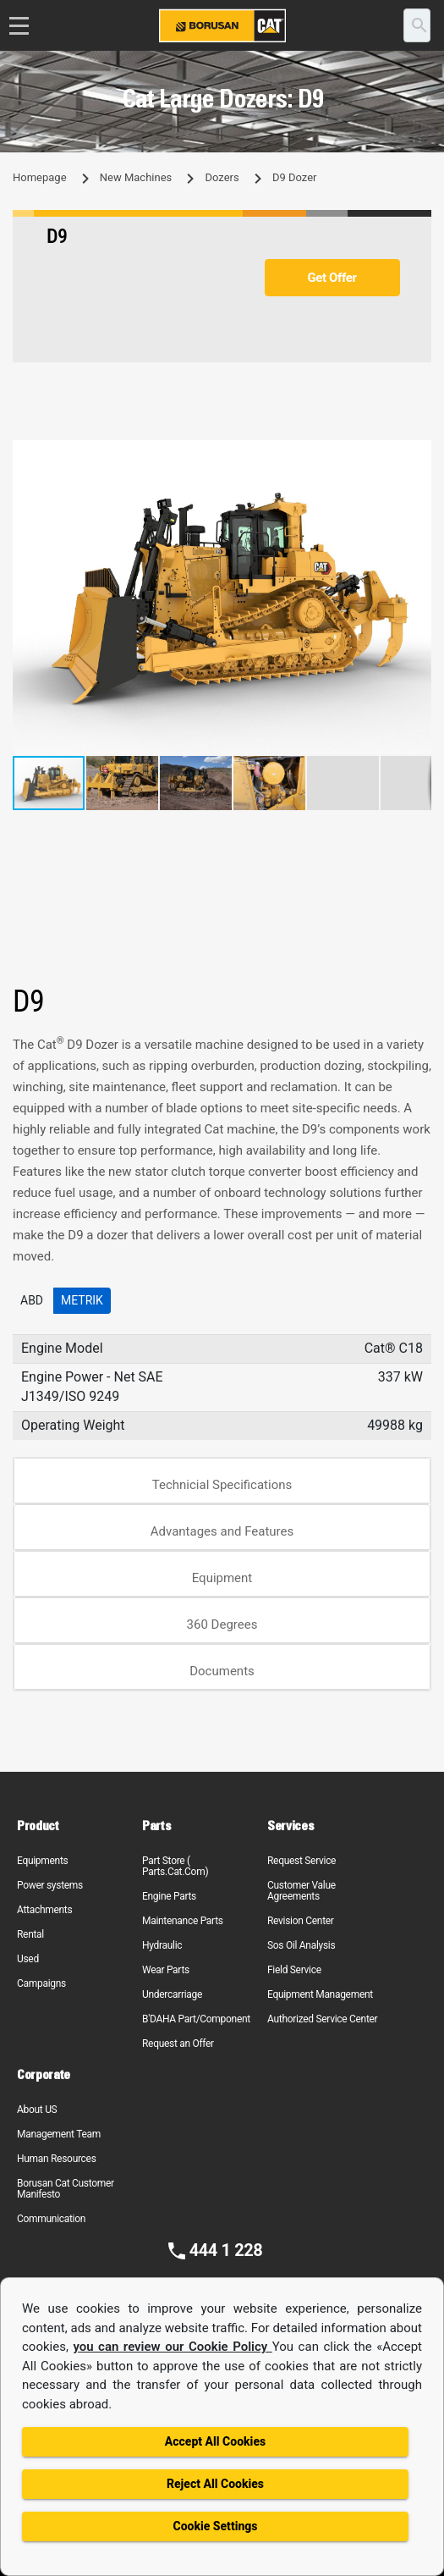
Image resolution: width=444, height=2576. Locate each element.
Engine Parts (169, 1896)
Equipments (42, 1861)
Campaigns (41, 1983)
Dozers (222, 177)
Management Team (59, 2134)
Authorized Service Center (322, 2019)
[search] (416, 25)
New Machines (136, 177)
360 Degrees (222, 1624)
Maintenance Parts (182, 1921)
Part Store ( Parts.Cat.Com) (175, 1866)
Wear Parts (165, 1970)
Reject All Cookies (215, 2484)
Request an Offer (178, 2043)
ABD (31, 1300)
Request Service (301, 1861)
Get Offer (331, 277)
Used (28, 1959)
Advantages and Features (222, 1531)
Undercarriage (172, 1994)
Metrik (82, 1300)
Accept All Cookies (215, 2441)
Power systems (50, 1885)
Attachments (44, 1910)
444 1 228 (226, 2250)
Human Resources (56, 2159)
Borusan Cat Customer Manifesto (65, 2188)
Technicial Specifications (222, 1484)
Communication (51, 2219)
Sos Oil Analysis (301, 1945)
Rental (30, 1934)
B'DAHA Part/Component (196, 2019)
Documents (222, 1671)
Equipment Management (320, 1994)
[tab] (222, 1481)
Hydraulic (162, 1945)
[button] (416, 455)
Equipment (222, 1578)
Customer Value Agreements (301, 1890)
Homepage (40, 177)
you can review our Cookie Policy (172, 2346)
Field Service (294, 1970)
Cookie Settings (215, 2526)
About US (37, 2109)
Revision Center (300, 1921)
